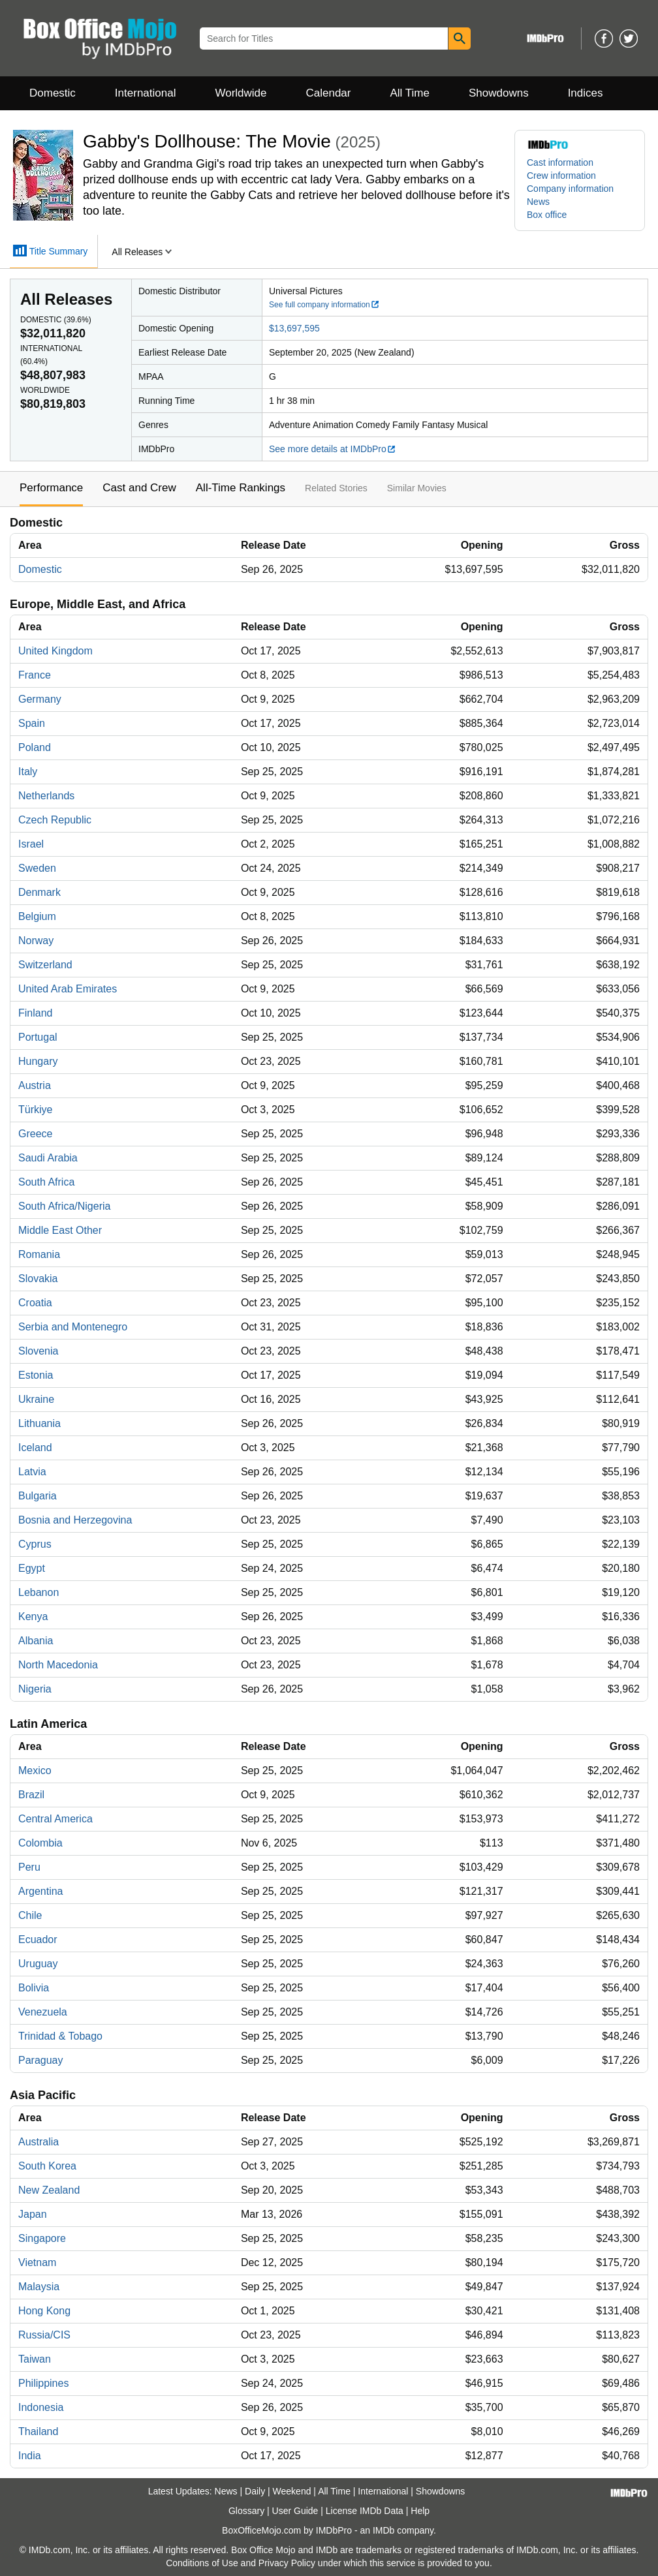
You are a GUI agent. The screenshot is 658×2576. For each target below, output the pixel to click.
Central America (55, 1818)
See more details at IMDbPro (332, 449)
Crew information (561, 175)
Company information (570, 188)
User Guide (295, 2511)
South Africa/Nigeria (64, 1206)
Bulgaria (37, 1495)
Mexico (35, 1770)
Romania (39, 1254)
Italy (27, 771)
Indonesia (40, 2407)
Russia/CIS (44, 2334)
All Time (410, 93)
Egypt (31, 1568)
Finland (35, 1013)
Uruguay (37, 1963)
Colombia (40, 1842)
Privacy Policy (286, 2563)
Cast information (560, 162)
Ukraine (36, 1399)
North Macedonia (58, 1664)
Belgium (37, 916)
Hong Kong (44, 2310)
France (34, 675)
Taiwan (34, 2359)
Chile (30, 1915)
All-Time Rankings (240, 488)
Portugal (37, 1037)
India (29, 2455)
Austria (34, 1085)
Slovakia (37, 1278)
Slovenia (38, 1351)
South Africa (46, 1182)
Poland (34, 747)
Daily (255, 2491)
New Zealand (49, 2190)
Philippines (43, 2383)
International (145, 93)
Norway (36, 940)
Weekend (292, 2491)
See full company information (324, 304)
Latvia (32, 1471)
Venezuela (42, 2011)
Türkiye (35, 1109)
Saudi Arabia (48, 1157)
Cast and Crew (139, 488)
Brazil (31, 1794)
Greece (35, 1133)
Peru (29, 1867)
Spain (31, 723)
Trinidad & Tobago (60, 2036)
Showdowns (499, 93)
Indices (585, 93)
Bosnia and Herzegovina (75, 1520)
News (538, 201)
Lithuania (39, 1423)
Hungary (37, 1061)
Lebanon (38, 1592)
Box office (547, 214)
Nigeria (35, 1688)
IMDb (383, 2530)
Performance (51, 488)
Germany (39, 699)
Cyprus (35, 1544)
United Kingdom (55, 650)
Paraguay (40, 2060)
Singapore (42, 2238)
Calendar (328, 93)
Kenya (33, 1616)
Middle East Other (60, 1230)
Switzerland (45, 964)
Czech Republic (54, 819)
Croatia (35, 1302)
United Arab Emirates (67, 988)
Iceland (35, 1447)
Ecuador (37, 1939)
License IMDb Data (364, 2511)
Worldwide (240, 93)
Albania (35, 1640)
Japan (32, 2214)
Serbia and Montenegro (72, 1326)
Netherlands (46, 795)
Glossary (246, 2511)
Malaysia (38, 2286)
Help (420, 2511)
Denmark (39, 892)
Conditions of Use (202, 2563)
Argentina (40, 1891)
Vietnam (37, 2262)
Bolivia (33, 1987)
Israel (31, 844)
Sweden (37, 868)
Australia (38, 2141)
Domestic (52, 93)
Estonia (35, 1375)
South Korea (47, 2165)
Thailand (38, 2431)
